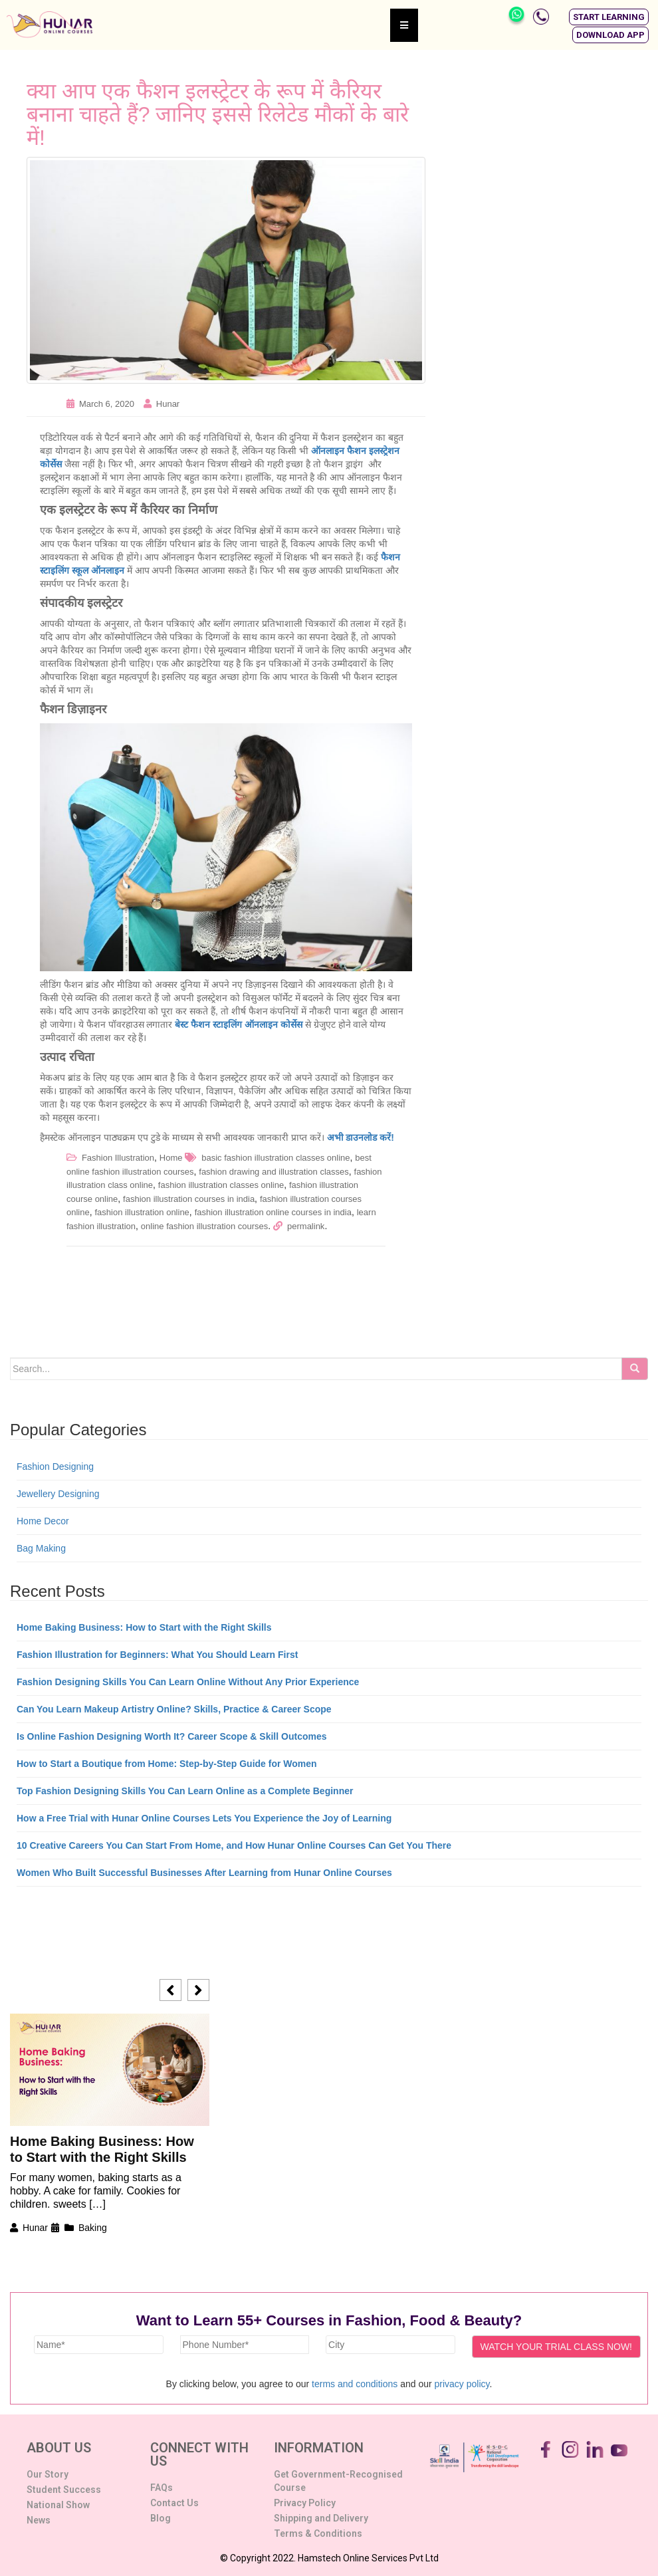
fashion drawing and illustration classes (273, 1172)
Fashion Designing (55, 1466)
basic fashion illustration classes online (275, 1158)
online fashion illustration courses (205, 1226)
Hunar (167, 404)
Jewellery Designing (58, 1493)
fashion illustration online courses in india (273, 1212)
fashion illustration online (141, 1212)
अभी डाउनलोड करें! (360, 1137)
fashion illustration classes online (221, 1185)
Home (171, 1158)
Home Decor (43, 1521)
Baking (92, 2227)
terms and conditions (354, 2384)
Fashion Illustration (118, 1158)
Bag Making (41, 1548)
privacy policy (462, 2384)
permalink (305, 1226)
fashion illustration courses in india (189, 1199)
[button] (609, 17)
